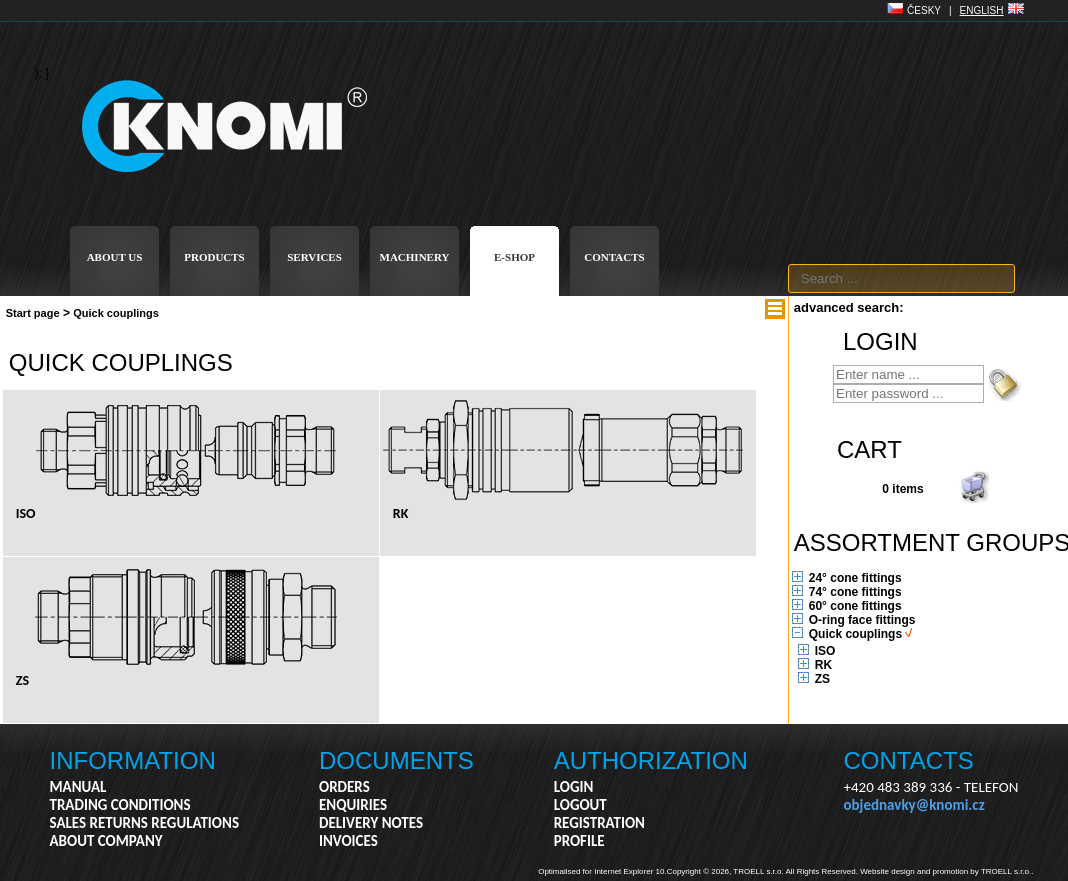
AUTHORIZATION (651, 760)
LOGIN (574, 787)
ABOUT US (115, 257)
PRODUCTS (214, 257)
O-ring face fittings (862, 620)
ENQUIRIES (353, 805)
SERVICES (314, 257)
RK (823, 665)
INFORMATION (133, 760)
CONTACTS (614, 257)
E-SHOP (514, 257)
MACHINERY (415, 257)
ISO (825, 651)
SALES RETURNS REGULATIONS (144, 823)
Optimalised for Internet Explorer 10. (602, 871)
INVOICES (348, 841)
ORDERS (344, 787)
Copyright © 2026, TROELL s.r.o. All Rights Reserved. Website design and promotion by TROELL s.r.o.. (850, 871)
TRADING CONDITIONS (120, 805)
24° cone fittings (855, 578)
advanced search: (849, 307)
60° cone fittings (855, 606)
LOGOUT (580, 805)
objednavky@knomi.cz (914, 805)
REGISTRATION (599, 823)
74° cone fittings (855, 592)
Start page (33, 313)
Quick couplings (116, 313)
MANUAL (78, 787)
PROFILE (579, 841)
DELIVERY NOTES (371, 823)
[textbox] (901, 278)
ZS (822, 679)
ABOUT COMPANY (106, 841)
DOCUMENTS (396, 760)
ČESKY (924, 10)
